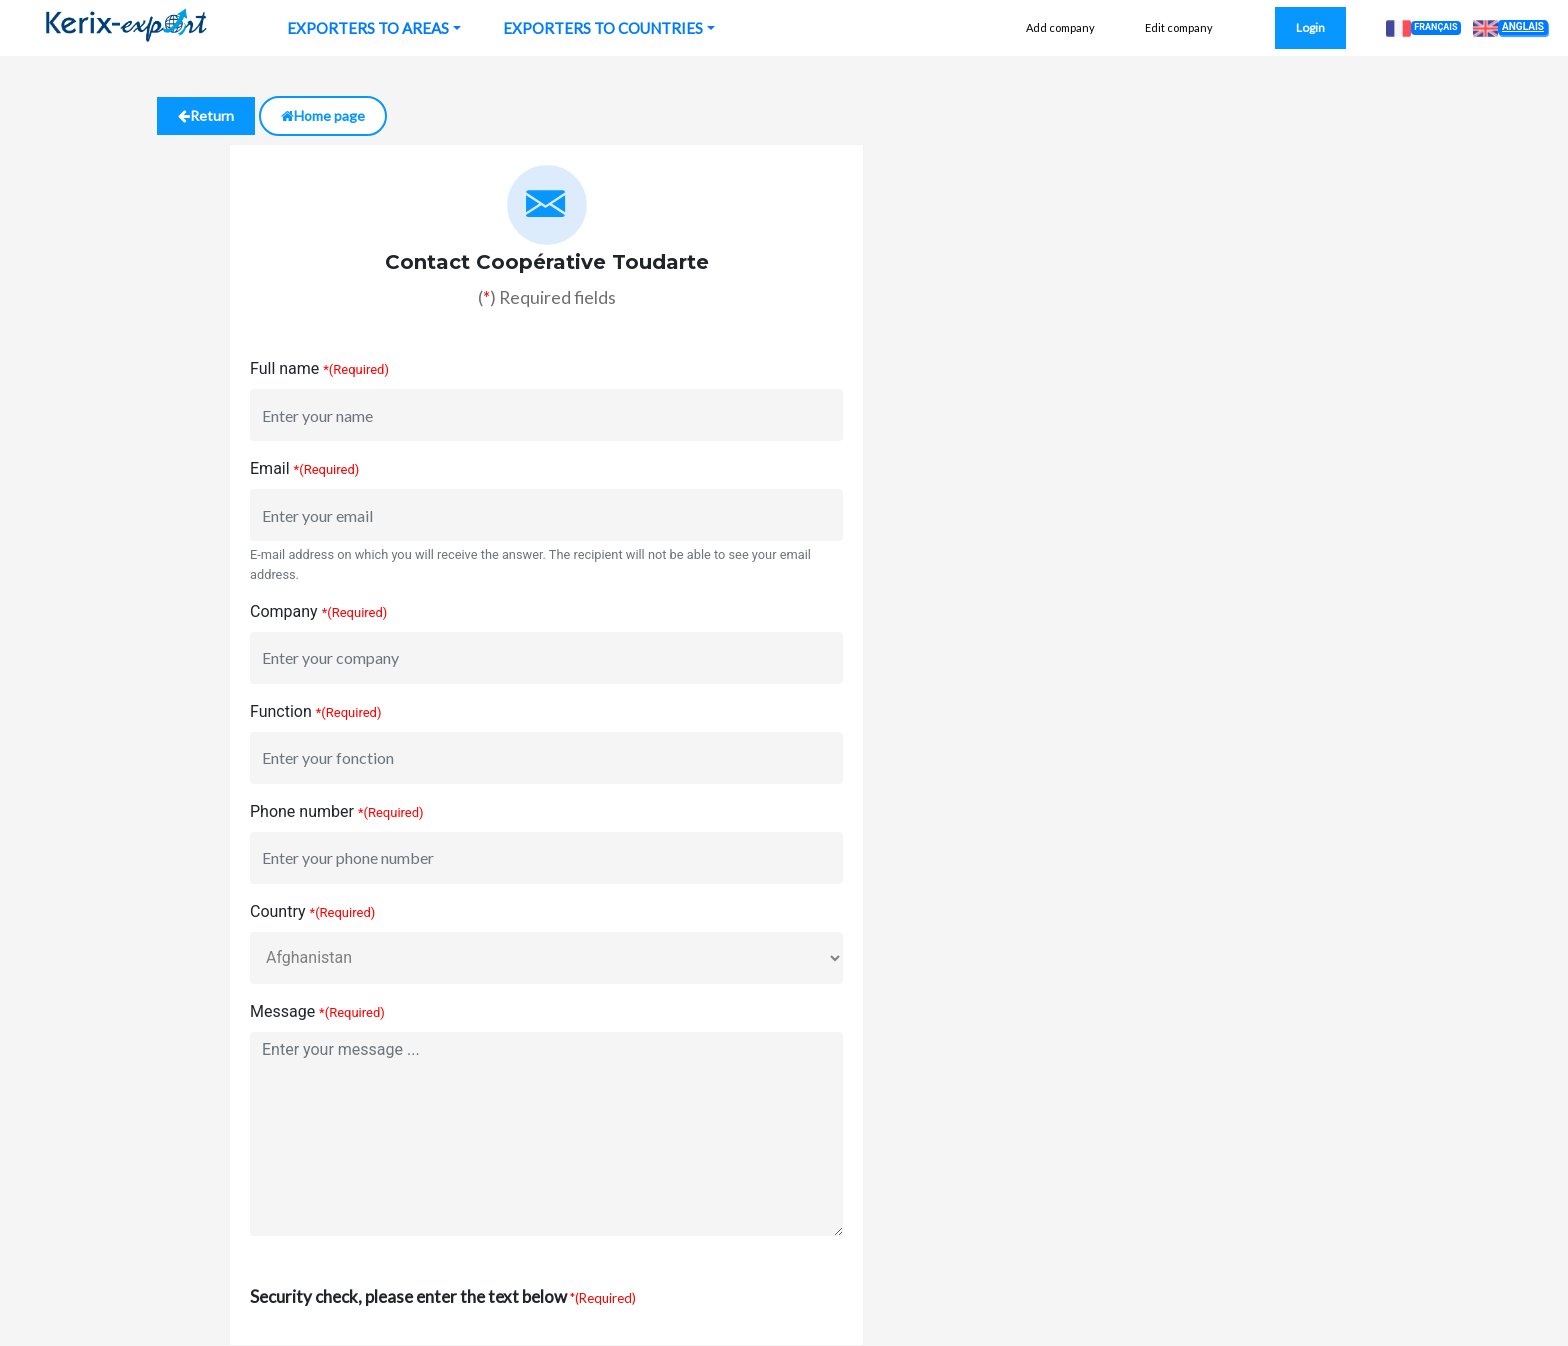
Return (206, 115)
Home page (323, 115)
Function (281, 711)
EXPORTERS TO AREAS (368, 28)
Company (284, 611)
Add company (1060, 27)
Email (270, 468)
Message (282, 1011)
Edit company (1179, 27)
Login (1310, 27)
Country (278, 911)
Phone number (302, 811)
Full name (284, 368)
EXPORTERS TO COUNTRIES (603, 28)
